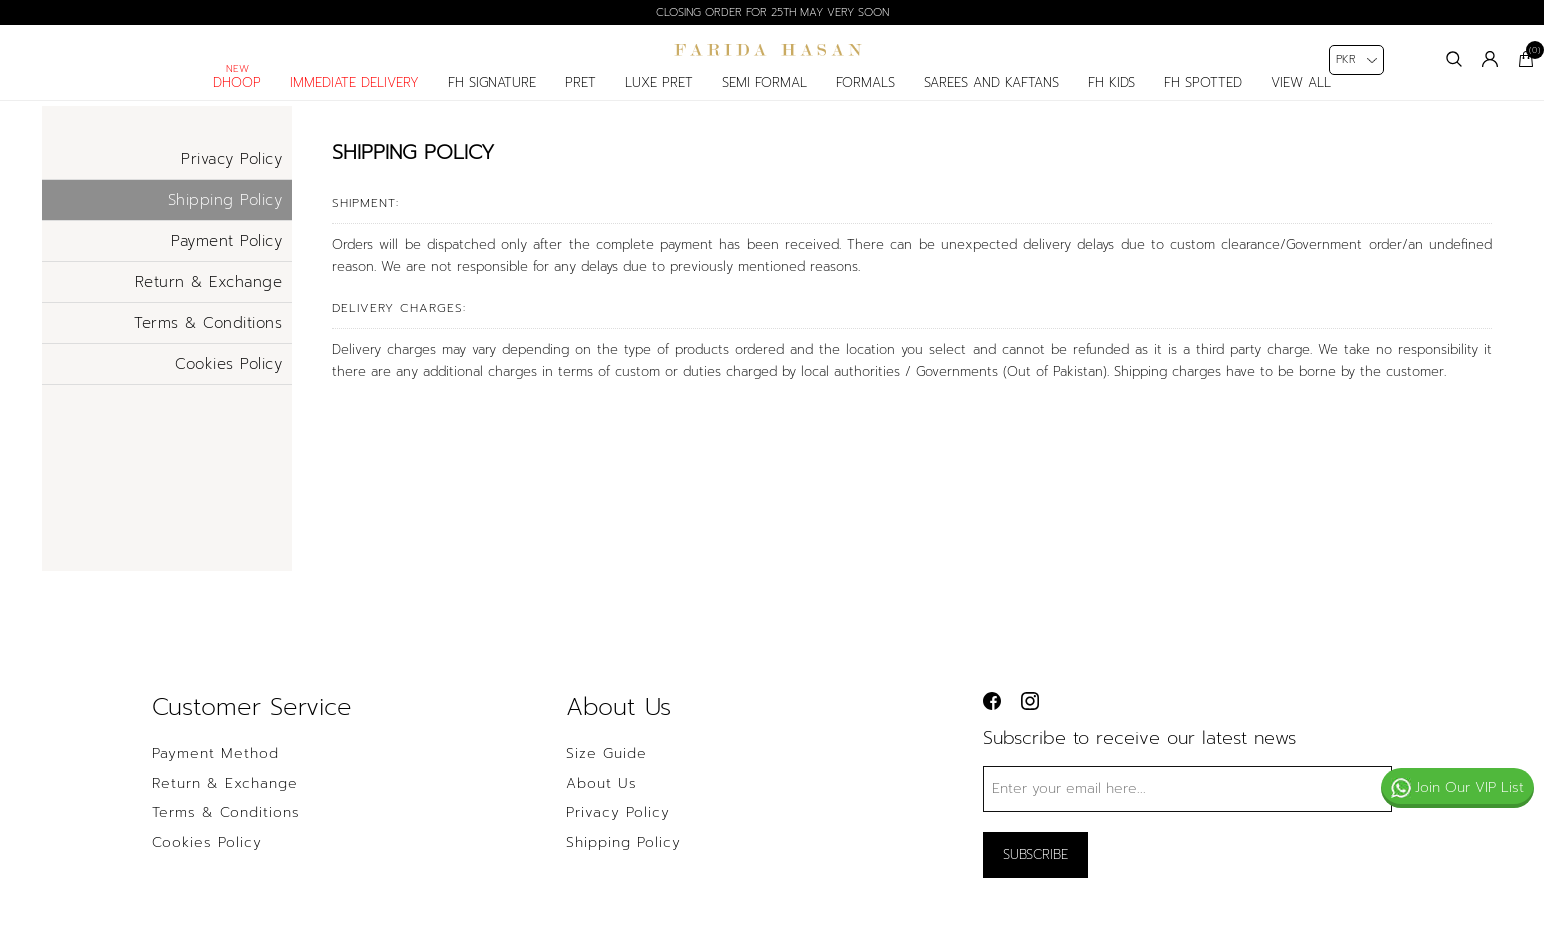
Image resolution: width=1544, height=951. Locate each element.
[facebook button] (992, 715)
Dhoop (237, 96)
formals (865, 96)
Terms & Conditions (208, 336)
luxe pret (659, 96)
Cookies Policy (228, 377)
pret (580, 96)
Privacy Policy (231, 172)
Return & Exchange (209, 295)
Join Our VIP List (1457, 787)
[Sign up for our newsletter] (1187, 802)
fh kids (1111, 96)
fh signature (492, 96)
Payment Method (215, 768)
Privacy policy (618, 827)
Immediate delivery (354, 96)
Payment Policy (226, 254)
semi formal (764, 96)
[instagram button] (1030, 715)
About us (601, 797)
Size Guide (606, 768)
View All (1301, 96)
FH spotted (1203, 96)
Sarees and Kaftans (991, 96)
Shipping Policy (225, 213)
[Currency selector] (1356, 60)
